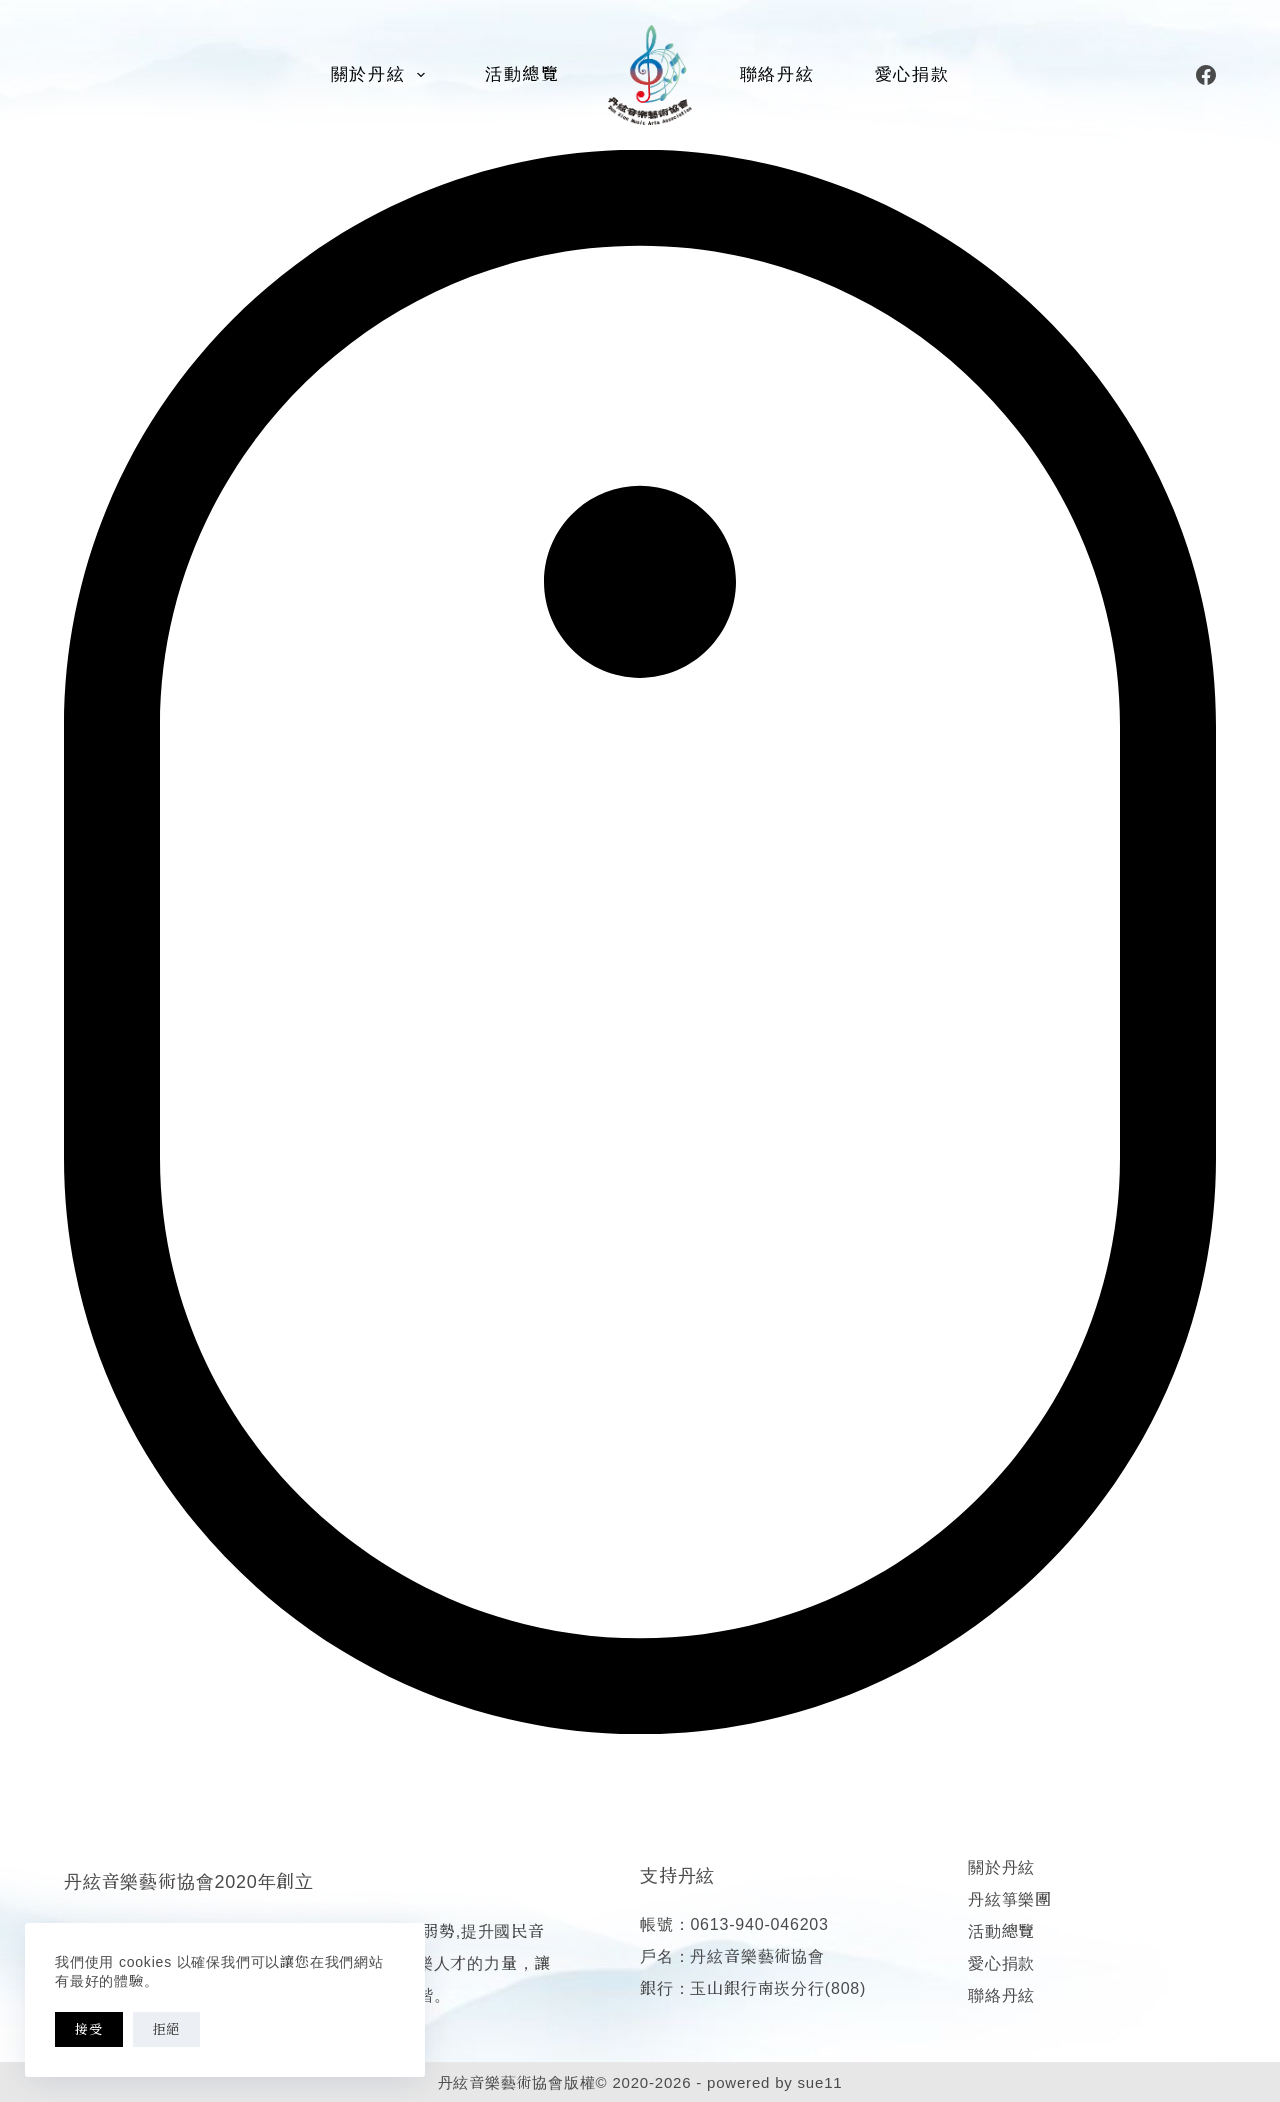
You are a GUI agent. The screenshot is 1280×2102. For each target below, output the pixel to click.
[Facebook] (1206, 75)
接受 (89, 2029)
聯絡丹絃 (777, 74)
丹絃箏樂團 (1010, 1899)
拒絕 (167, 2029)
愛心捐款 (912, 74)
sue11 (820, 2082)
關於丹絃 (382, 75)
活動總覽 (522, 74)
